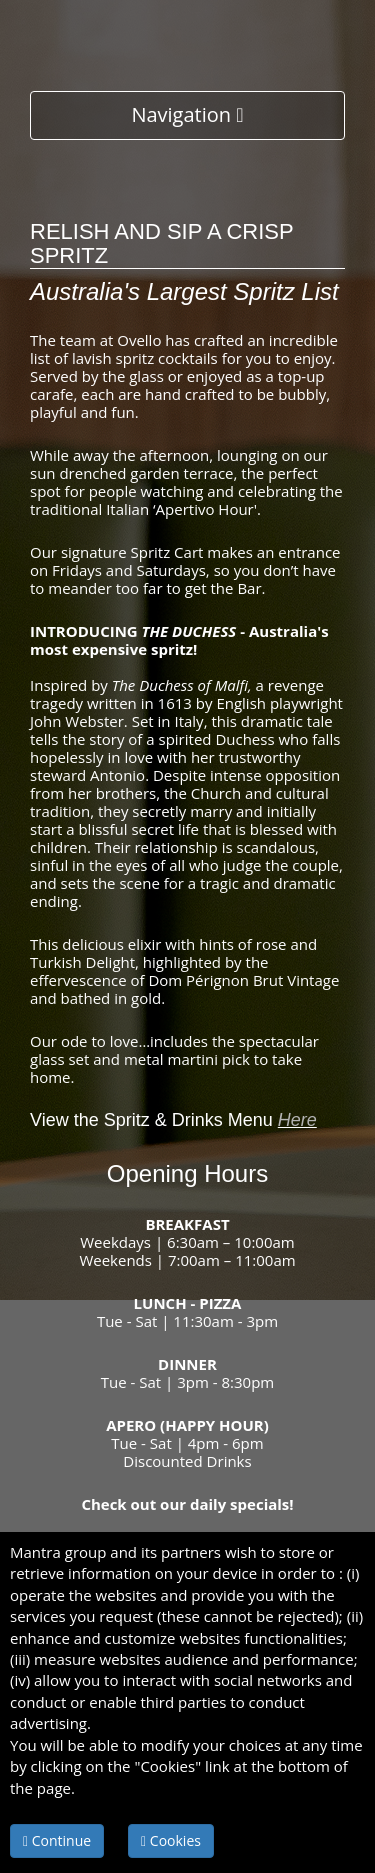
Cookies (171, 1840)
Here (297, 1120)
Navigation (187, 114)
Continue (57, 1840)
